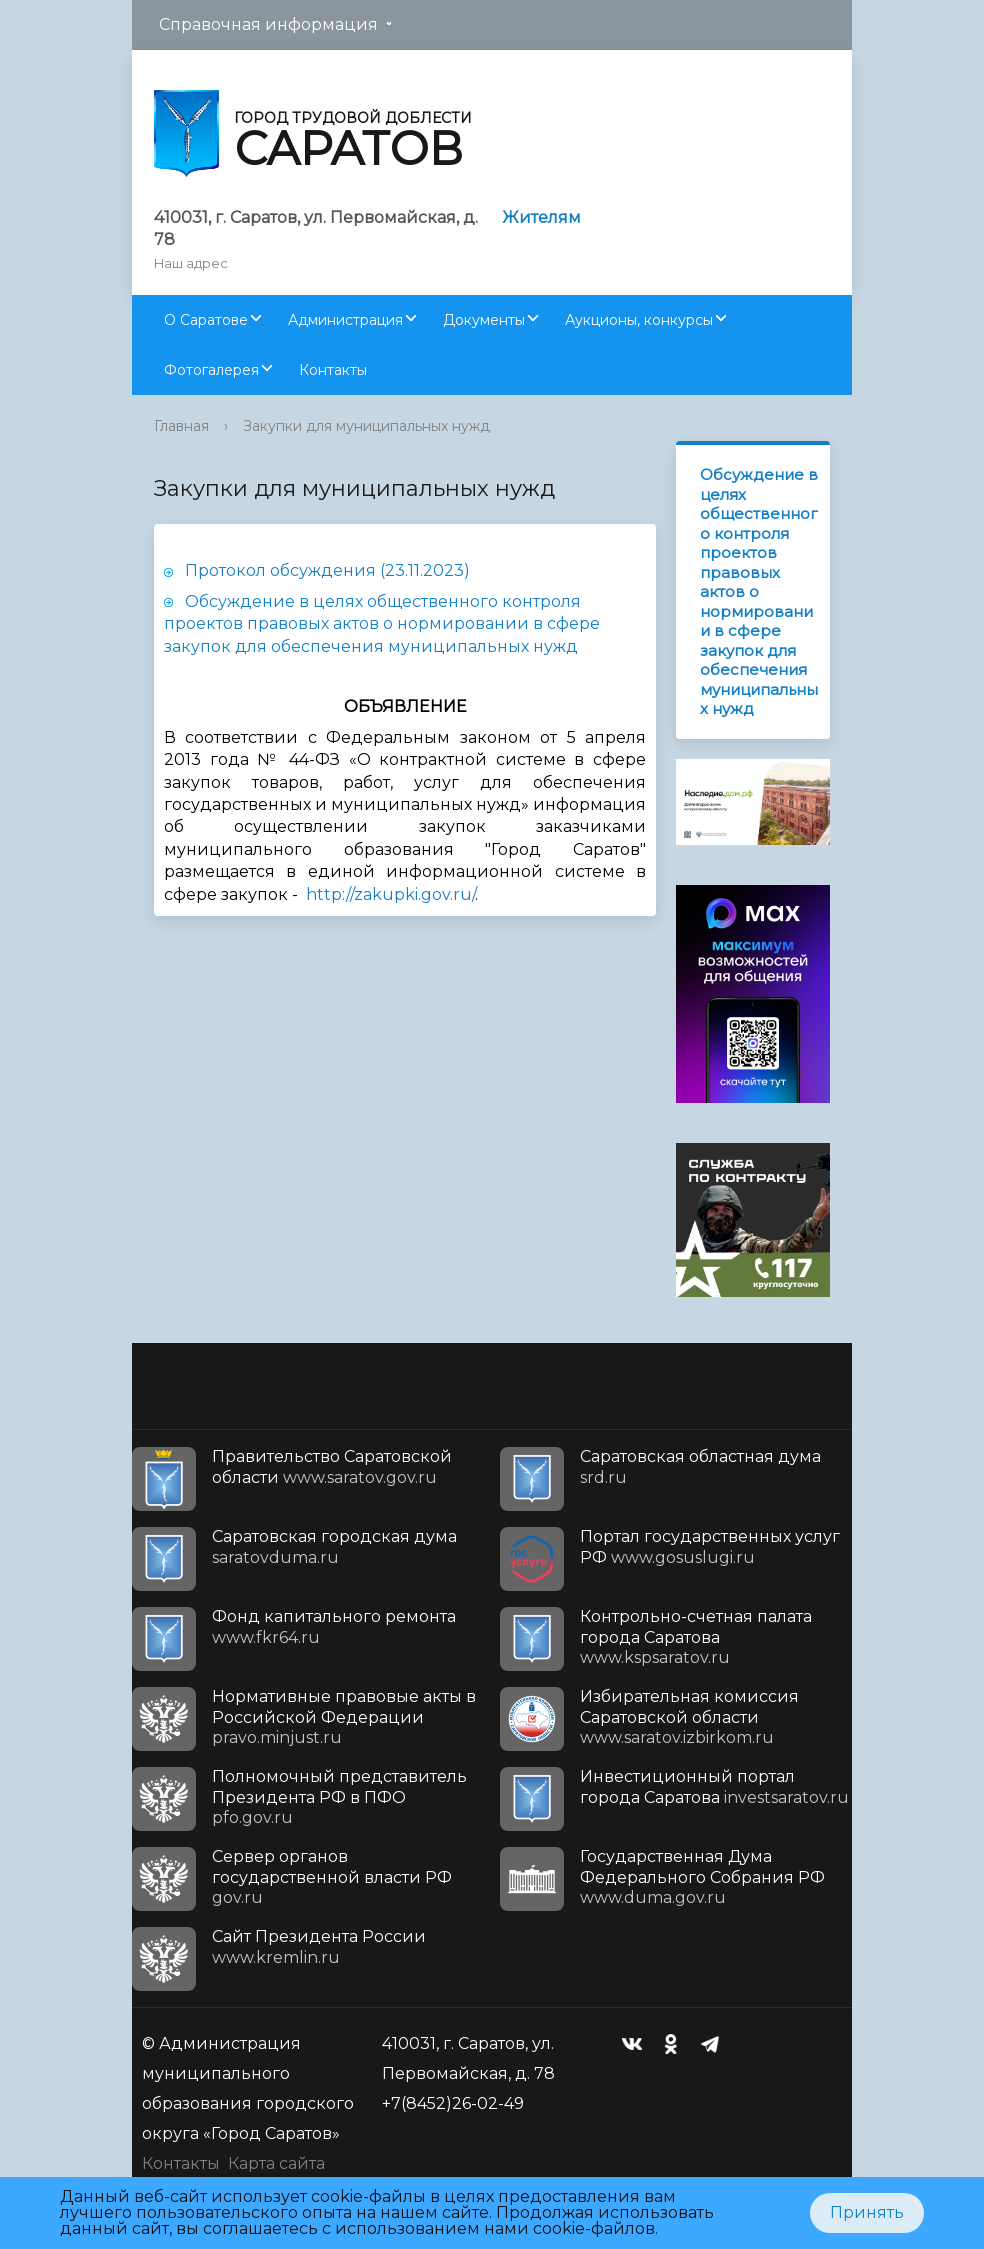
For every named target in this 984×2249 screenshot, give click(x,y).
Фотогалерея (211, 370)
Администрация (345, 320)
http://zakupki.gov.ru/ (390, 894)
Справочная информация (268, 24)
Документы (484, 320)
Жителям (541, 217)
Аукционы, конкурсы (639, 320)
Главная (181, 426)
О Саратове (206, 320)
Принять (867, 2212)
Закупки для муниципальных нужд (366, 426)
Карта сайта (276, 2163)
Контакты (333, 370)
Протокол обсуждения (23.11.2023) (327, 570)
